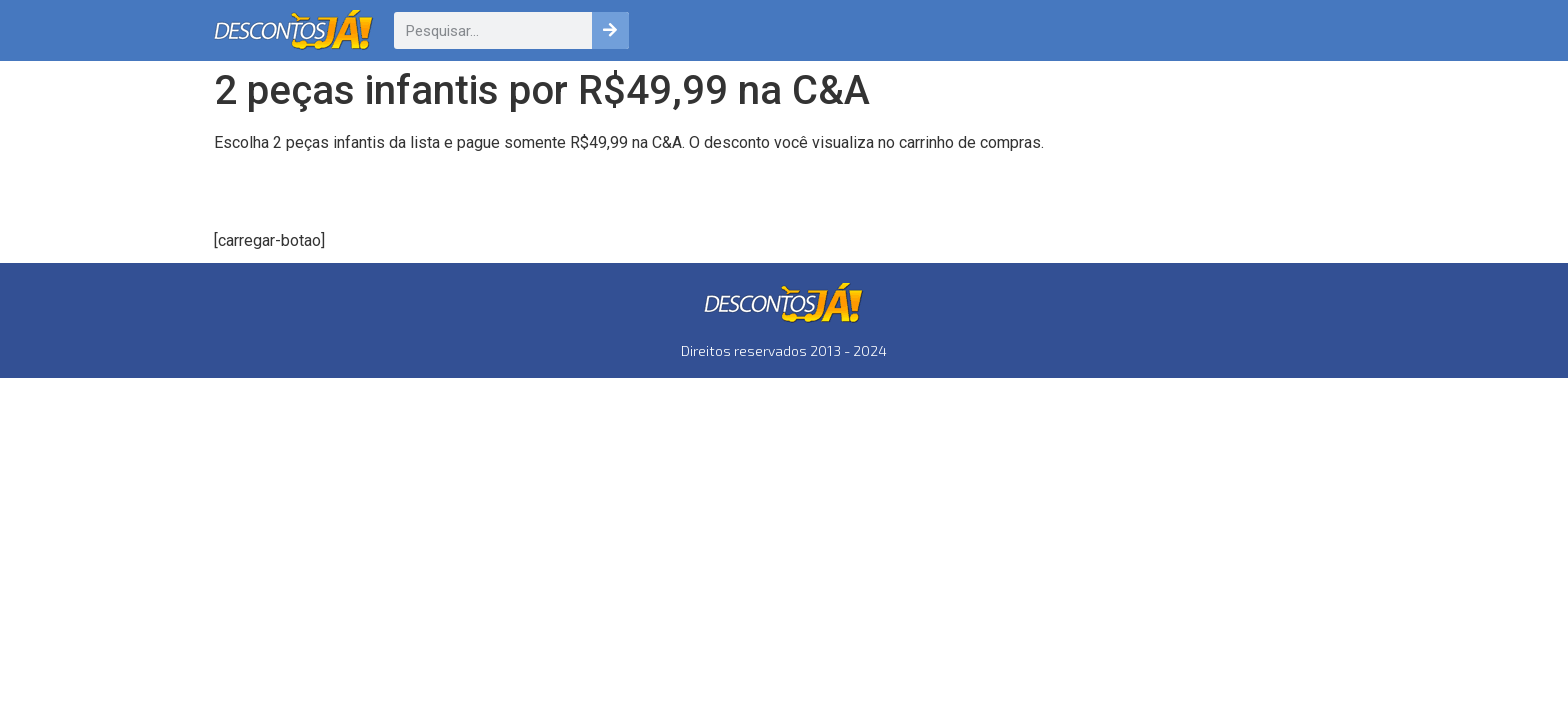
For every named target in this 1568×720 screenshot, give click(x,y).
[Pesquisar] (610, 30)
